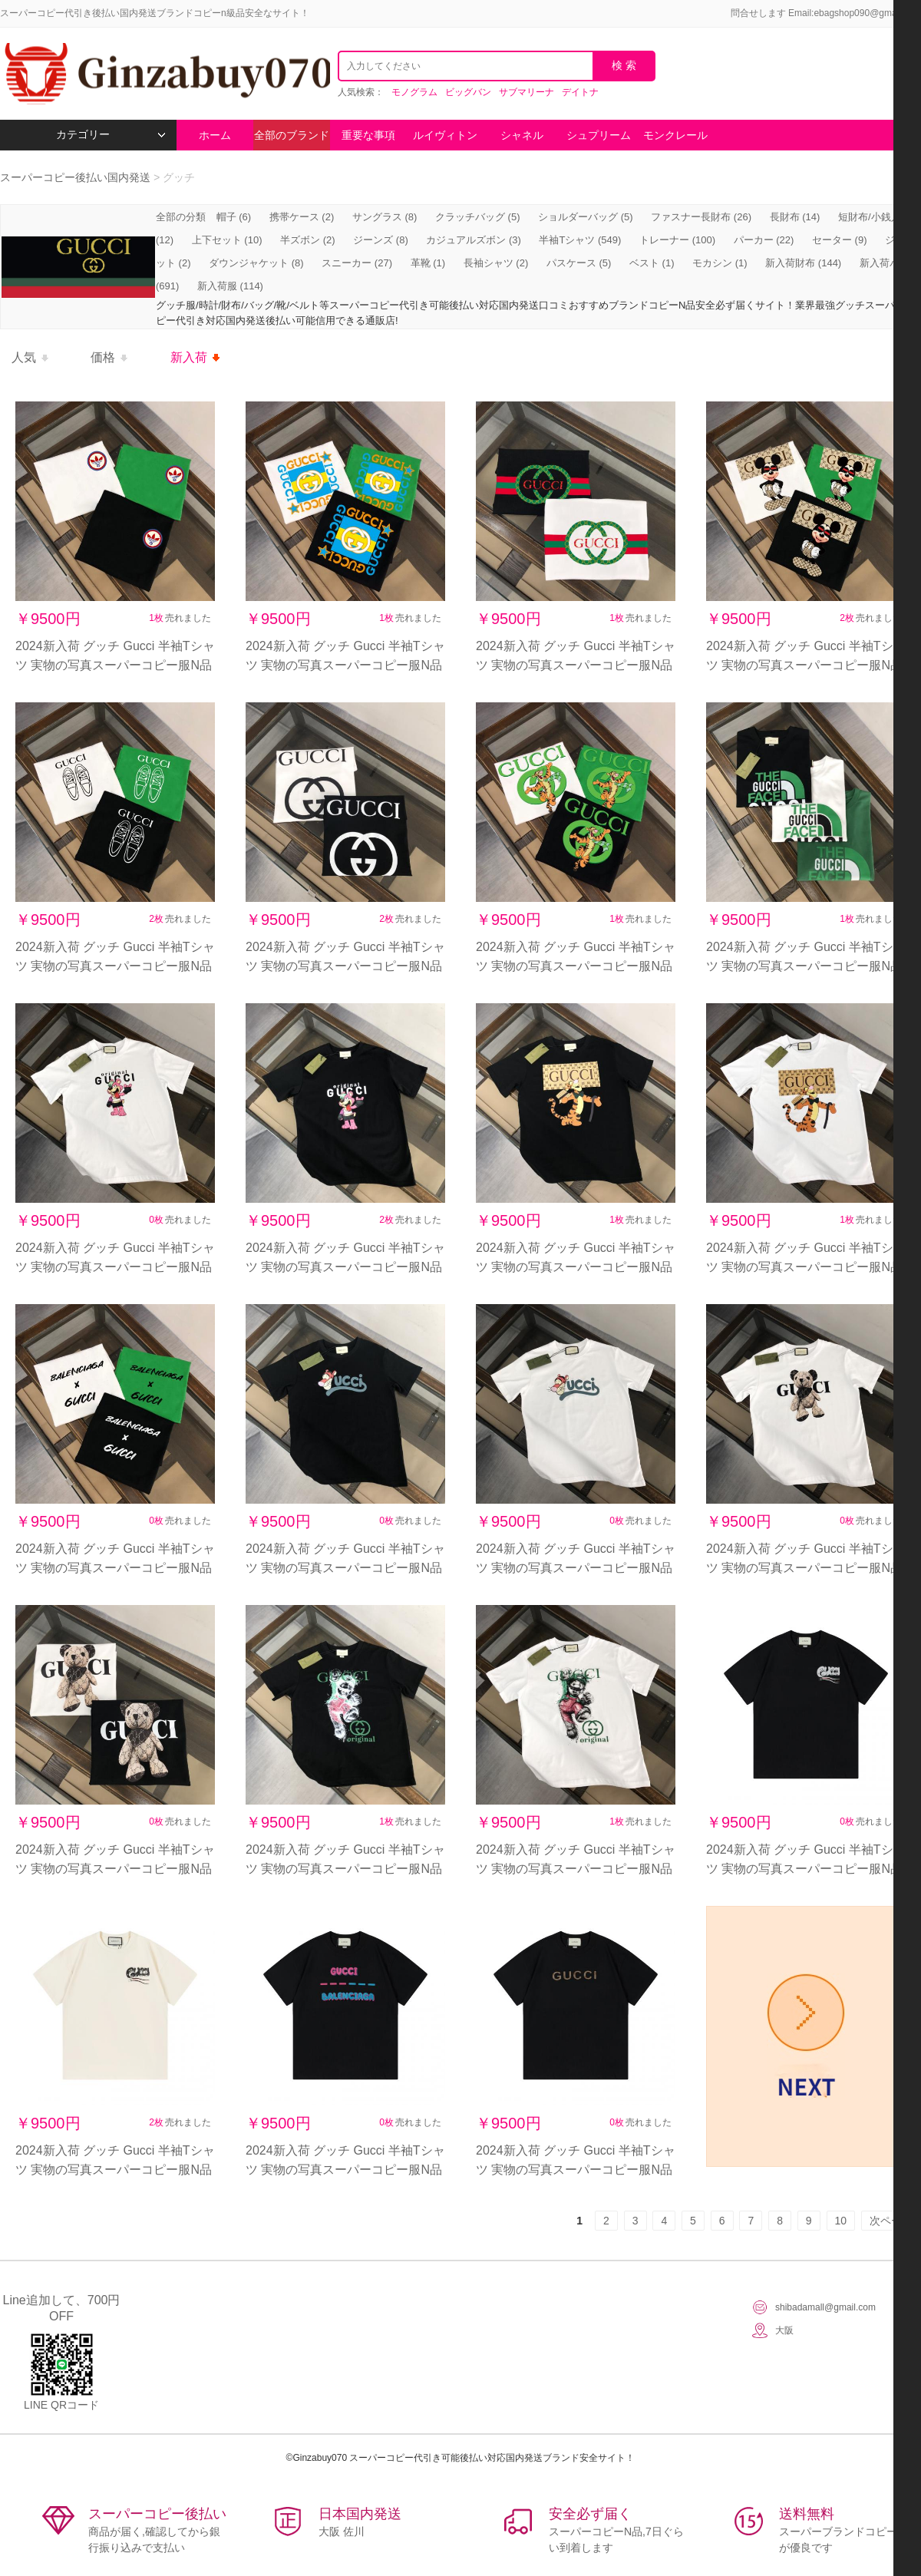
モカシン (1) (720, 263)
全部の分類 (182, 217)
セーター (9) (839, 240)
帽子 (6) (234, 217)
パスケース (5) (579, 263)
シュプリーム (598, 135)
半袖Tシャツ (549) (580, 240)
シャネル (521, 135)
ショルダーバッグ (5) (585, 217)
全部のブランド (291, 135)
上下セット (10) (227, 240)
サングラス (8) (385, 217)
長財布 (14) (795, 217)
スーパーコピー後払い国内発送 (77, 177)
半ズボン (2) (307, 240)
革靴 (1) (428, 263)
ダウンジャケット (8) (256, 263)
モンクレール (675, 135)
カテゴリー (111, 134)
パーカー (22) (764, 240)
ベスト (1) (652, 263)
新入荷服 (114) (230, 286)
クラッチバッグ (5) (477, 217)
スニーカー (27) (357, 263)
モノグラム (414, 92)
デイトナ (580, 92)
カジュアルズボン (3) (473, 240)
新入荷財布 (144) (803, 263)
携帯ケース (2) (302, 217)
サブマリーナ (526, 92)
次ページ (891, 2220)
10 (841, 2220)
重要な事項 (368, 135)
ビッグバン (468, 92)
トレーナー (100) (677, 240)
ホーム (215, 135)
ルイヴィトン (445, 135)
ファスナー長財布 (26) (701, 217)
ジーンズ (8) (380, 240)
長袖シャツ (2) (496, 263)
